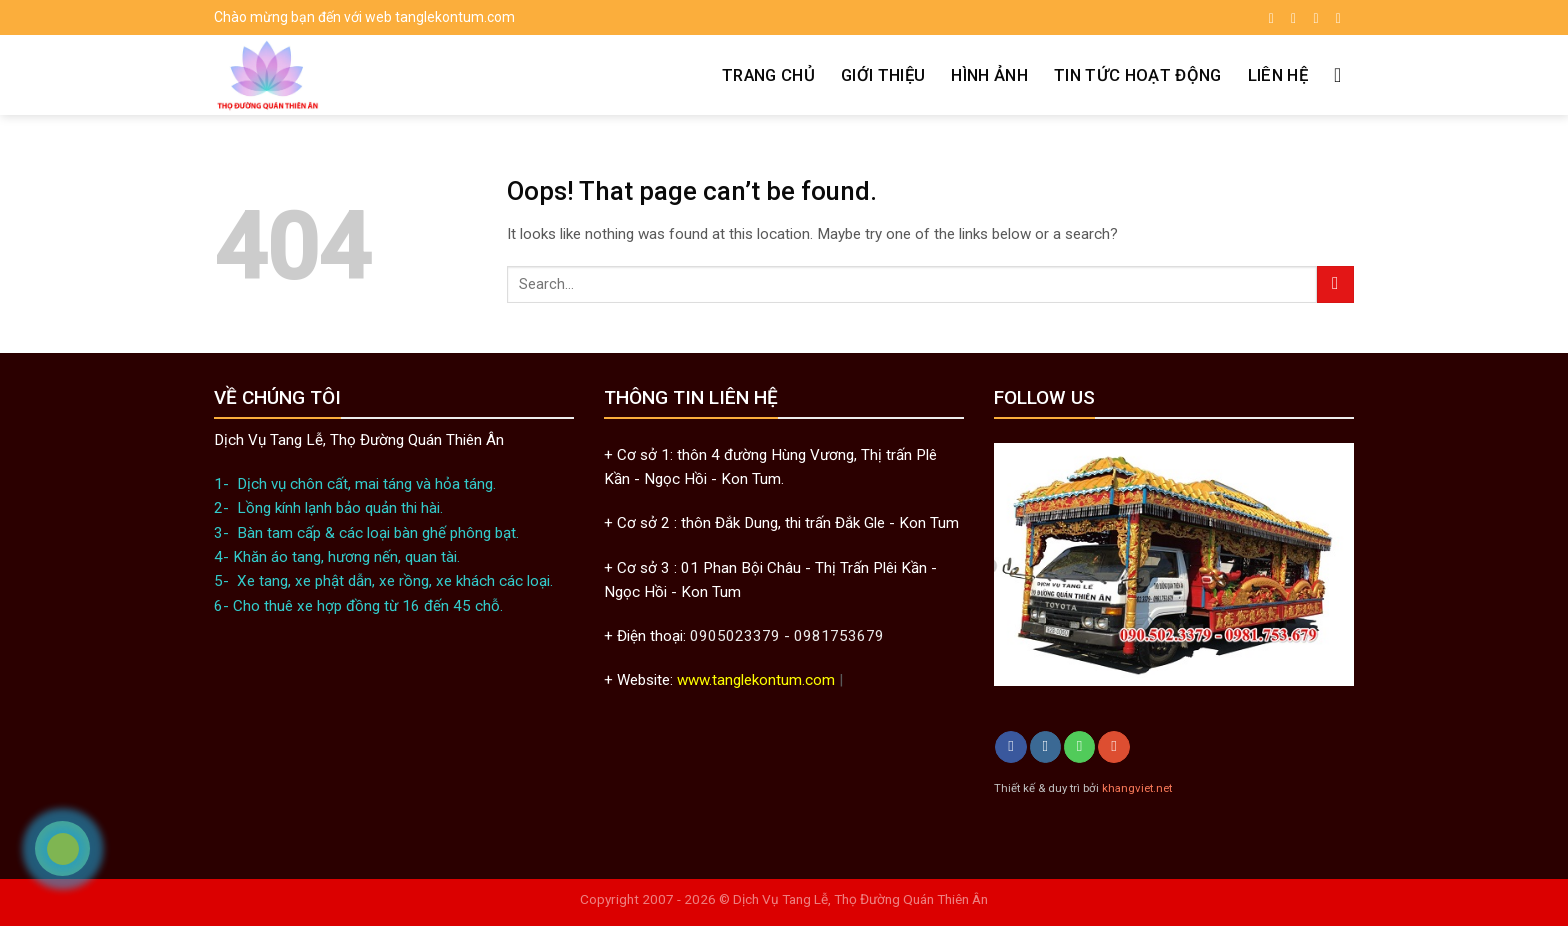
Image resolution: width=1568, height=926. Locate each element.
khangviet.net (1137, 788)
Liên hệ (1278, 75)
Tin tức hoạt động (1138, 75)
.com (818, 680)
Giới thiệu (883, 75)
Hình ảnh (989, 75)
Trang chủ (768, 75)
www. (694, 680)
